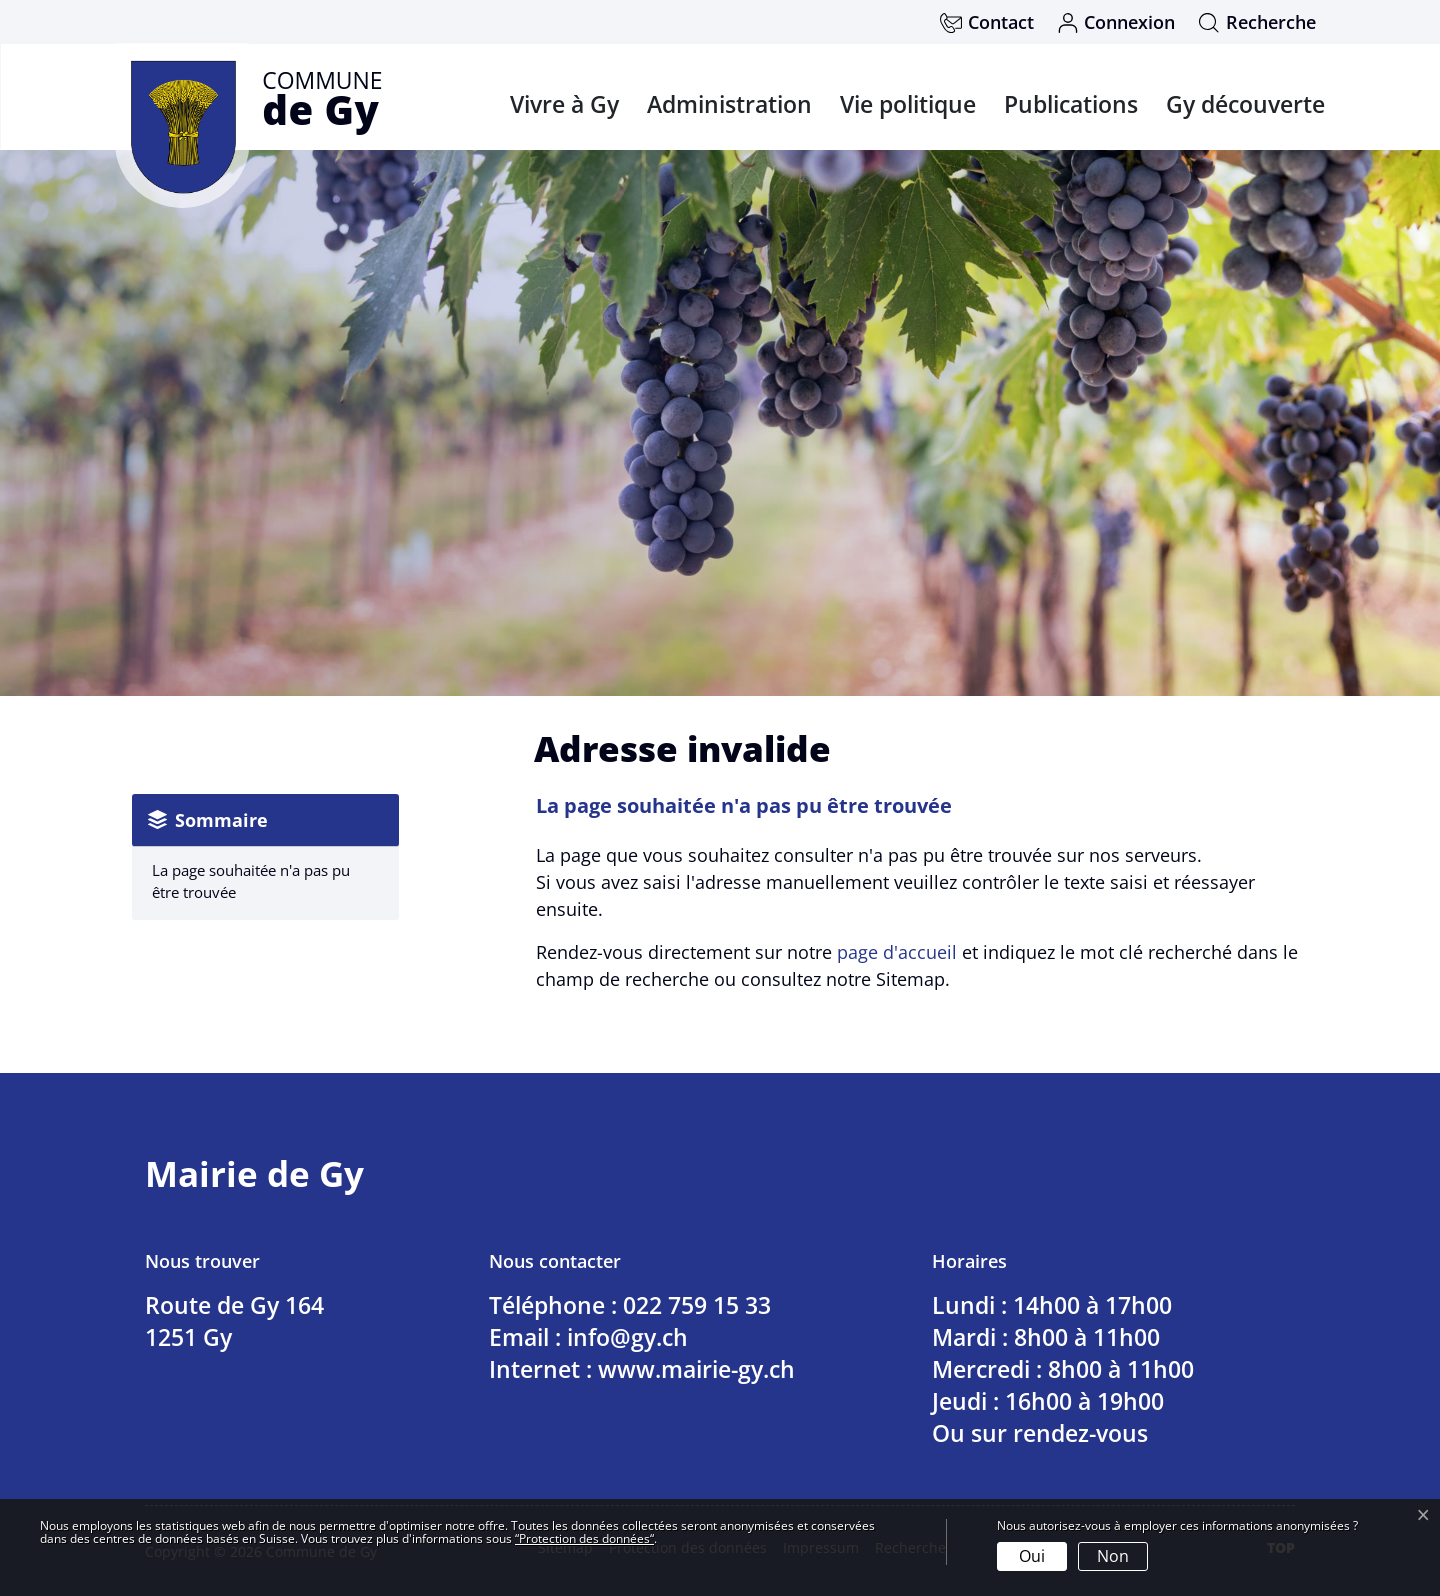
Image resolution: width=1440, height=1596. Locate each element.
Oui (1032, 1556)
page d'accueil (897, 952)
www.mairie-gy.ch (696, 1369)
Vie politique (908, 104)
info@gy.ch (627, 1337)
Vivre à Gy (564, 104)
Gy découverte (1245, 104)
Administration (729, 104)
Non (1113, 1556)
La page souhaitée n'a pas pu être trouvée (251, 881)
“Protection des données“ (584, 1538)
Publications (1071, 104)
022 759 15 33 (697, 1305)
